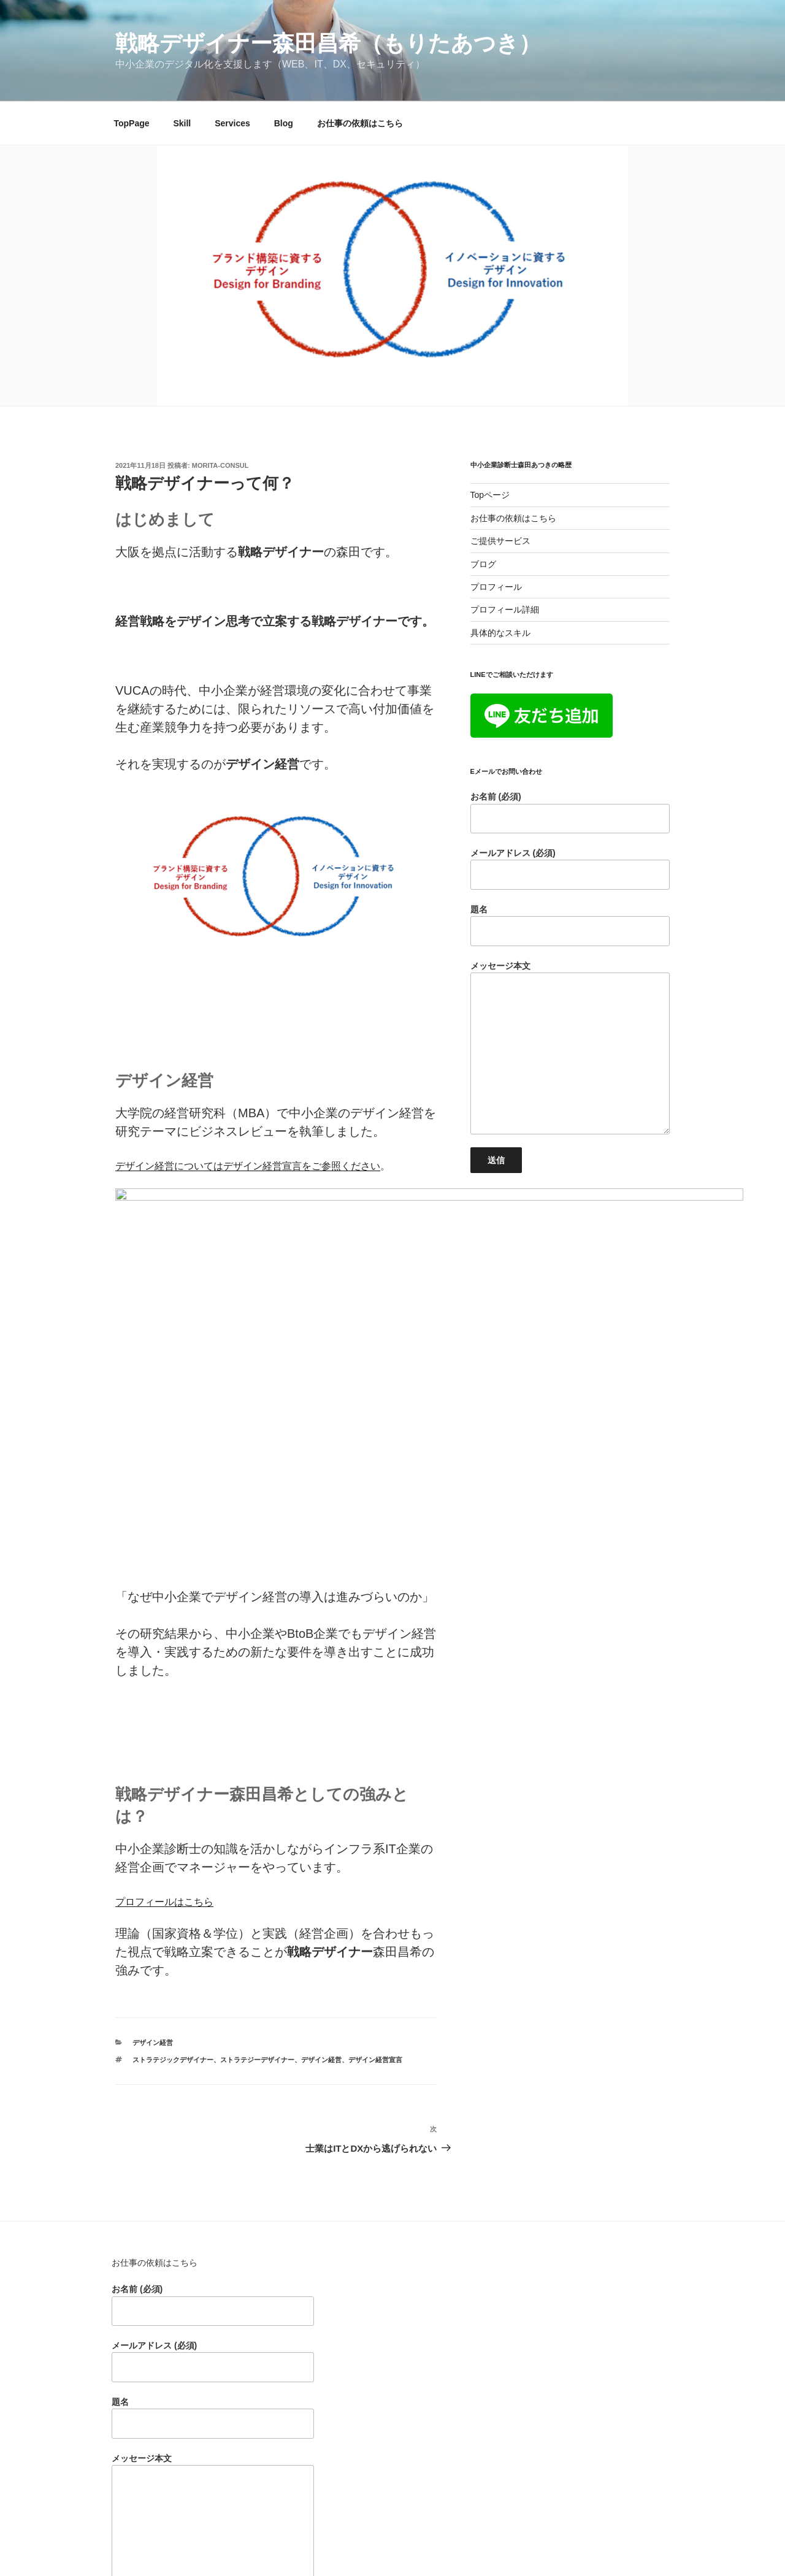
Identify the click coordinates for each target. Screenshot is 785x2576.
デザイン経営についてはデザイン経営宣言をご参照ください (247, 1166)
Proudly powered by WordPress (408, 2546)
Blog (283, 123)
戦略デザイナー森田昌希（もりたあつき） (328, 43)
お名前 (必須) (570, 812)
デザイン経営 (152, 1855)
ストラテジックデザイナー (172, 1872)
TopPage (132, 123)
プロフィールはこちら (164, 1714)
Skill (182, 123)
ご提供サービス (500, 541)
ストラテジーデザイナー (257, 1872)
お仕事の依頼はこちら (360, 123)
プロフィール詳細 (504, 609)
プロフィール (496, 587)
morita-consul (220, 465)
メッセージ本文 (570, 1048)
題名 (570, 925)
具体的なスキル (500, 633)
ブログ (483, 564)
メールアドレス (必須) (570, 869)
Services (232, 123)
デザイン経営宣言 (375, 1872)
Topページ (490, 495)
